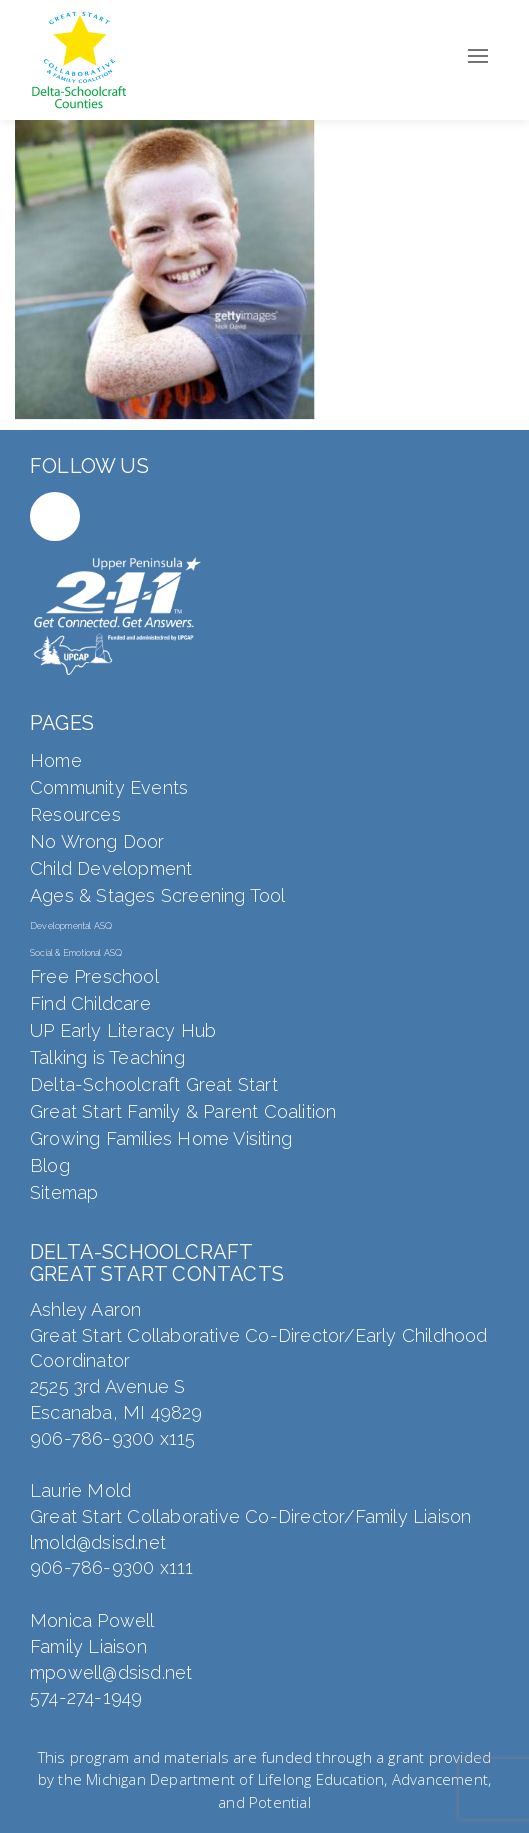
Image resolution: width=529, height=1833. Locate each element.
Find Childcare (90, 1003)
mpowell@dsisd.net (111, 1672)
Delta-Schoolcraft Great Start (154, 1084)
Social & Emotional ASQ (76, 953)
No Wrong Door (97, 841)
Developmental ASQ (71, 926)
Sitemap (64, 1192)
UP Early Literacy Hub (123, 1030)
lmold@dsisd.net (98, 1542)
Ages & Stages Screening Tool (158, 895)
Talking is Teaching (107, 1057)
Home (56, 760)
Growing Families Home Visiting (161, 1138)
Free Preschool (94, 976)
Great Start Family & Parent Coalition (183, 1111)
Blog (50, 1165)
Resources (75, 814)
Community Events (109, 787)
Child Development (111, 868)
